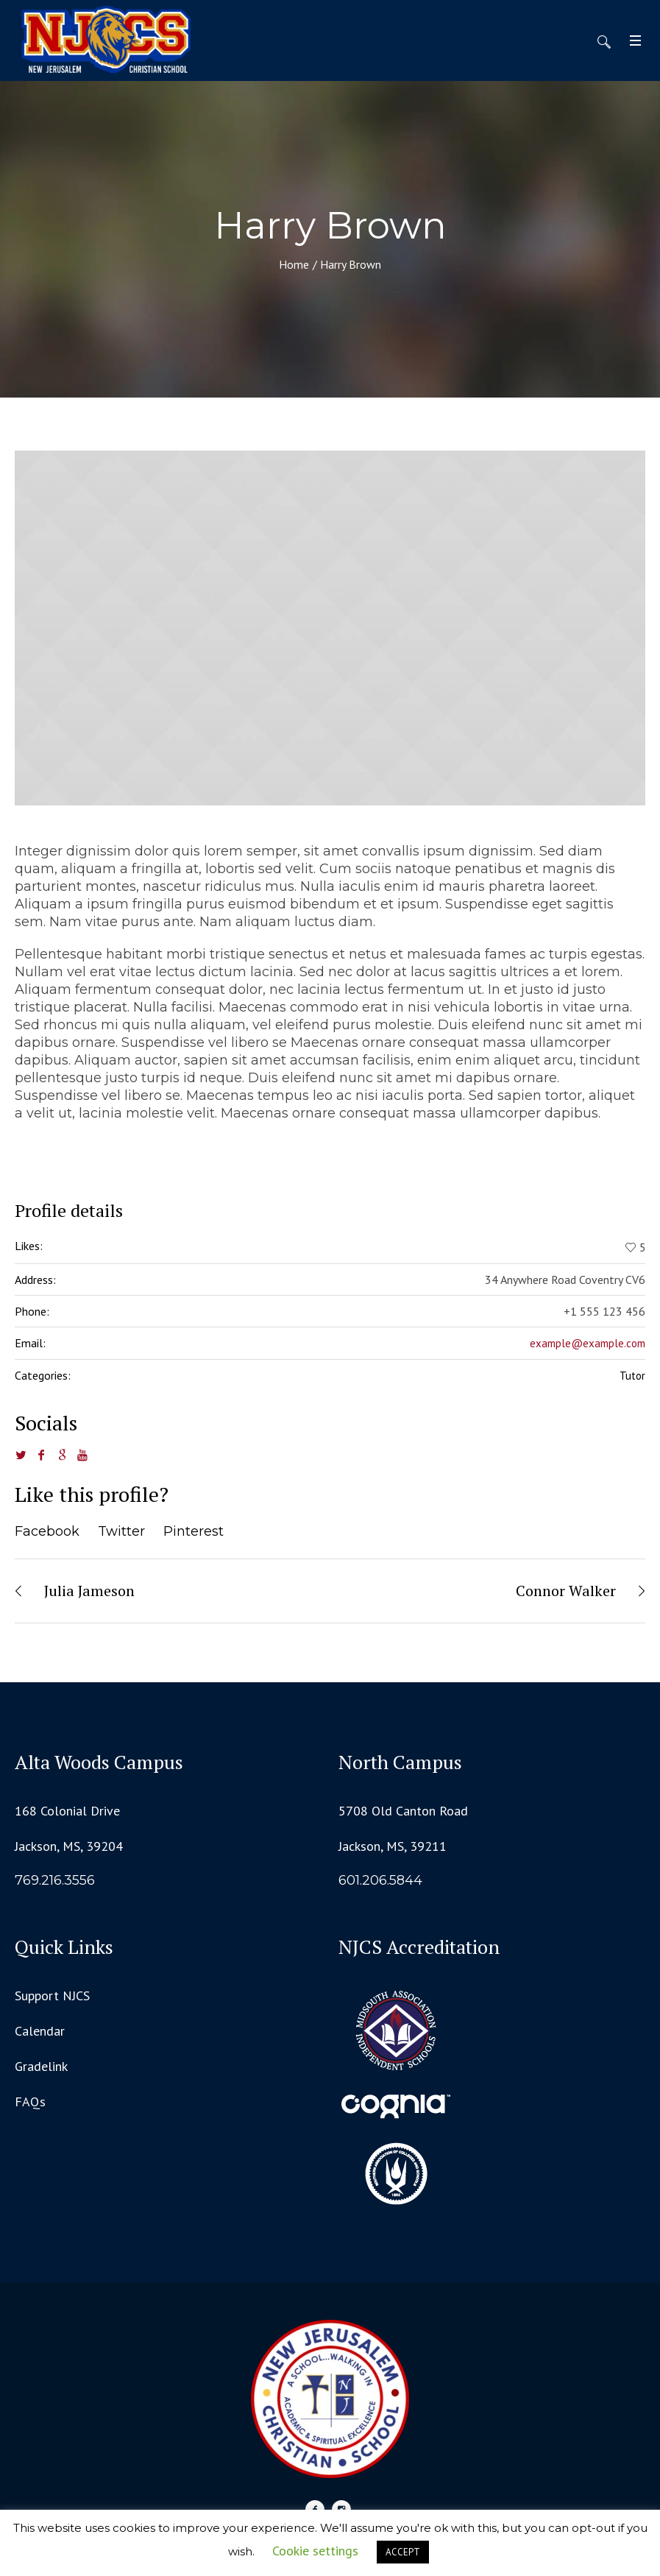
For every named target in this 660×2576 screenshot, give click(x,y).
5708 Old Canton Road (403, 1810)
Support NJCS (52, 1995)
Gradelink (41, 2066)
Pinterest (193, 1531)
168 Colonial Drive (67, 1810)
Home (294, 264)
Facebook (47, 1531)
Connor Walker (566, 1591)
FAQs (30, 2101)
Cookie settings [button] (315, 2550)
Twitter (121, 1531)
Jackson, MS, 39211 (392, 1846)
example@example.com (587, 1343)
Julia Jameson (89, 1591)
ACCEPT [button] (403, 2552)
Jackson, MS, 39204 (69, 1846)
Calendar (40, 2030)
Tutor (632, 1376)
